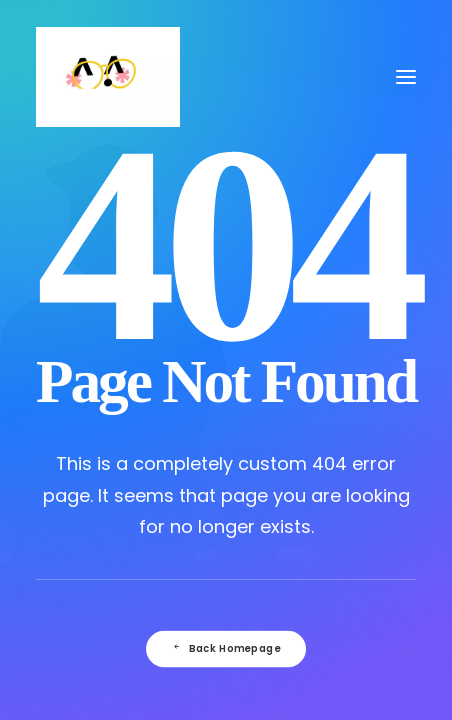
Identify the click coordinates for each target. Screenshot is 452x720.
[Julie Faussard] (108, 77)
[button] (406, 77)
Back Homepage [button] (225, 649)
